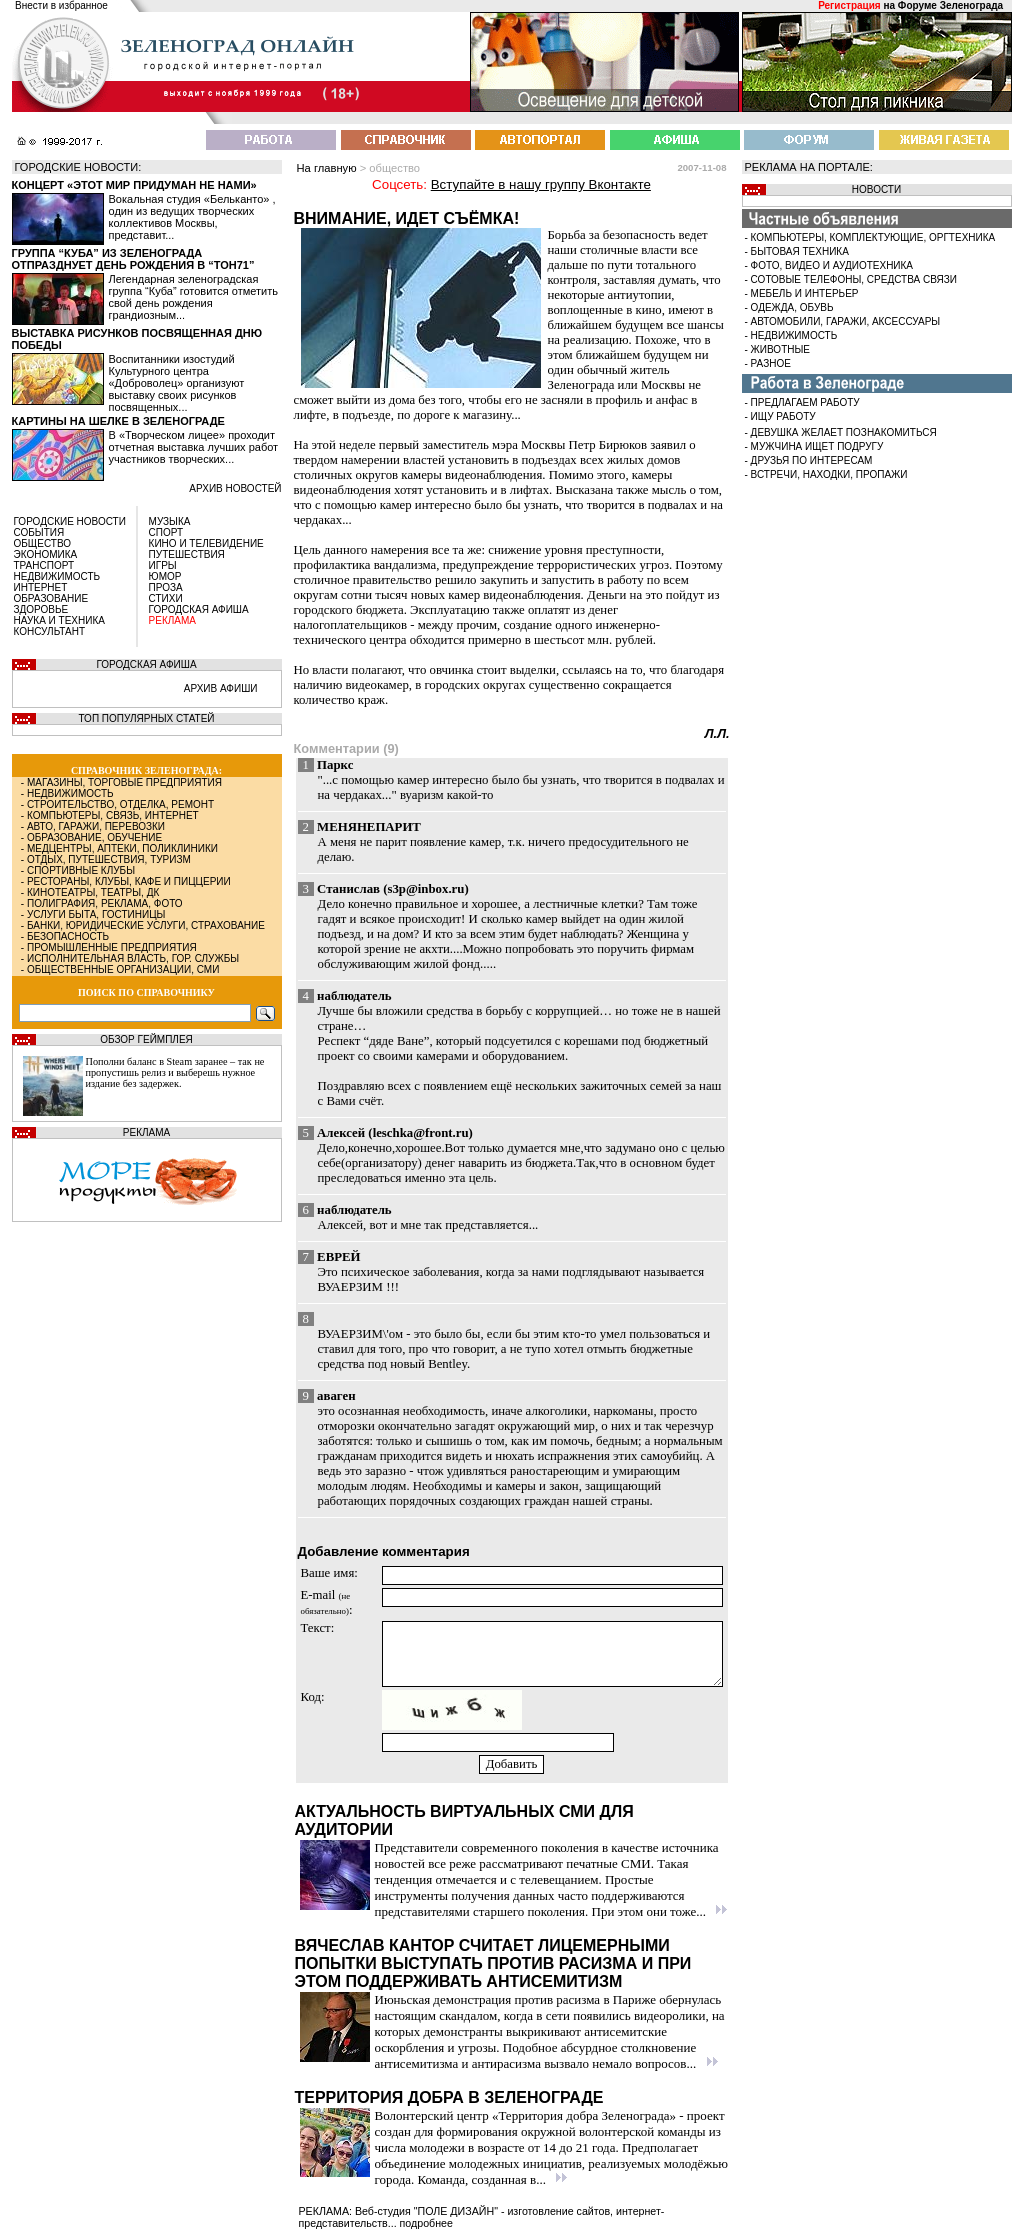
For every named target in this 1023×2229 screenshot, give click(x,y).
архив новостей (235, 488)
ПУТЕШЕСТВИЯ (187, 554)
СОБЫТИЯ (39, 532)
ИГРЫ (163, 565)
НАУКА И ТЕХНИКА (59, 620)
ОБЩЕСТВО (43, 543)
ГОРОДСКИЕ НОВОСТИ (70, 521)
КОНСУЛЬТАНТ (50, 631)
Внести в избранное (61, 5)
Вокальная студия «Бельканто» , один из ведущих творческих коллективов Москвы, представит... (192, 217)
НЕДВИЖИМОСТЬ (57, 576)
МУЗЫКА (170, 521)
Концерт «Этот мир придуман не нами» (134, 185)
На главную (327, 168)
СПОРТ (166, 532)
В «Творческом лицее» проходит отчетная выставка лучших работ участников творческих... (194, 447)
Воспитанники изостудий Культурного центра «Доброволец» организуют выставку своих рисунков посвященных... (177, 383)
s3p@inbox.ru (425, 889)
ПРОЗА (166, 587)
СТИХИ (166, 598)
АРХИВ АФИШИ (221, 688)
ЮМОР (165, 576)
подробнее (426, 2223)
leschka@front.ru (421, 1133)
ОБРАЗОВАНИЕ (51, 598)
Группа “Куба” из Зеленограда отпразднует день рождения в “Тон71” (133, 259)
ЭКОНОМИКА (46, 554)
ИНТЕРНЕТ (41, 587)
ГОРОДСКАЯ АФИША (199, 609)
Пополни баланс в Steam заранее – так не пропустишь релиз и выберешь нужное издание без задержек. (175, 1072)
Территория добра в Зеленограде (449, 2097)
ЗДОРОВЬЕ (41, 609)
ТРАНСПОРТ (44, 565)
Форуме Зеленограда (950, 5)
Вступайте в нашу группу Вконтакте (541, 184)
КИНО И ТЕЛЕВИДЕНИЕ (206, 543)
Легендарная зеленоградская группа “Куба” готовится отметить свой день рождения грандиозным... (193, 297)
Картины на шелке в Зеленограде (118, 421)
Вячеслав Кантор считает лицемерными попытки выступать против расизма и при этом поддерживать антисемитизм (493, 1963)
